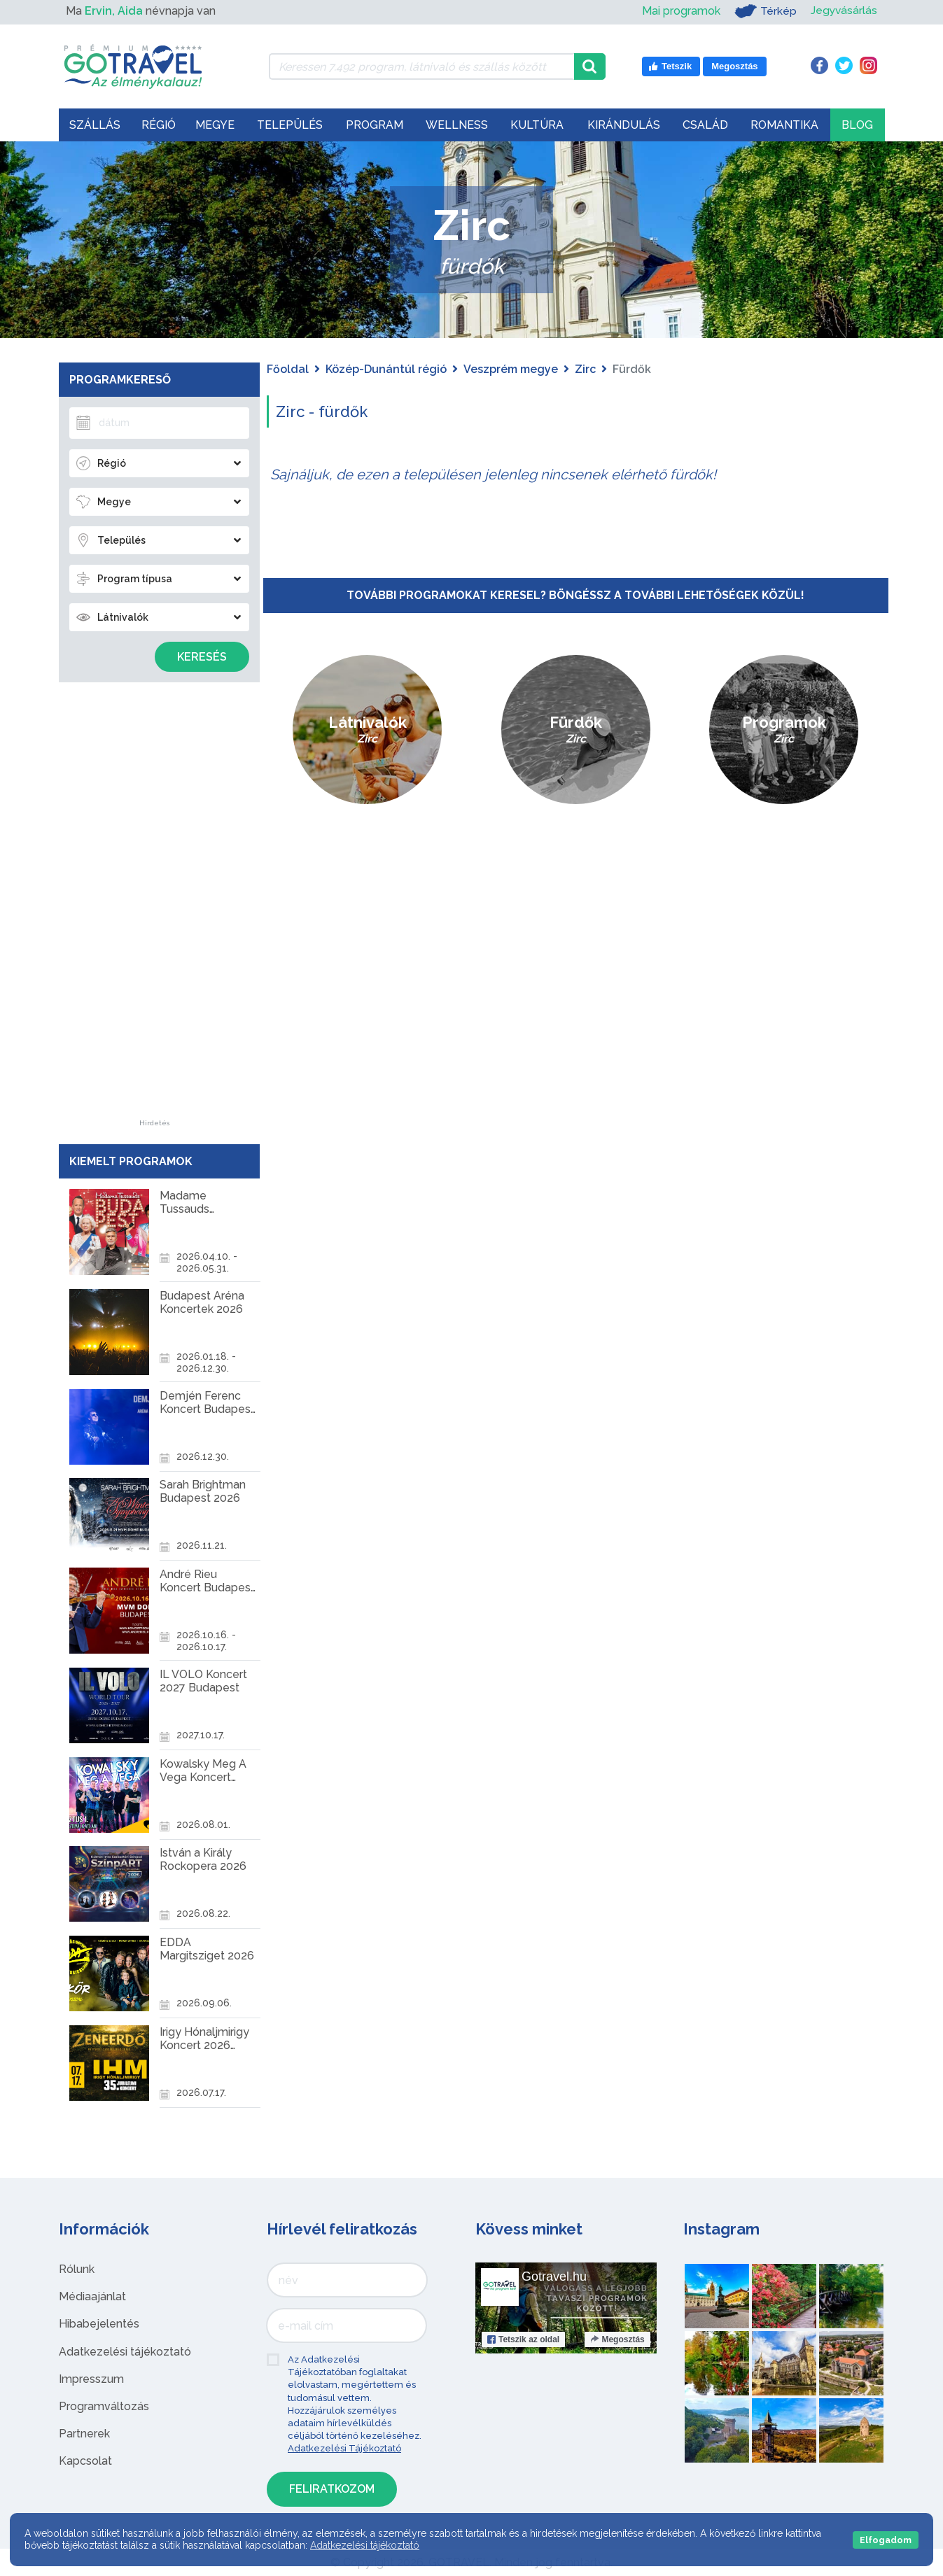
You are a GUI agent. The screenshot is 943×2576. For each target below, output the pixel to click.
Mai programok (680, 10)
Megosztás (617, 2339)
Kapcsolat (85, 2461)
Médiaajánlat (92, 2296)
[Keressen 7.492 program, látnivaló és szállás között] (422, 66)
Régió (158, 125)
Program (374, 125)
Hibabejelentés (99, 2323)
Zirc (585, 369)
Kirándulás (623, 125)
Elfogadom (885, 2540)
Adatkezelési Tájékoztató (344, 2448)
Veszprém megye (510, 369)
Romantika (784, 125)
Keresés (202, 656)
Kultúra (537, 125)
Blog (857, 125)
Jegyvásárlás (843, 10)
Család (705, 125)
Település (290, 125)
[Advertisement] (154, 910)
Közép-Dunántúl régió (386, 369)
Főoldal (288, 369)
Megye (215, 125)
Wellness (457, 125)
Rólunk (77, 2269)
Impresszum (91, 2379)
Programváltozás (104, 2406)
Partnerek (84, 2433)
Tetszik (523, 2339)
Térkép (764, 11)
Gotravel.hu (554, 2276)
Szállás (94, 125)
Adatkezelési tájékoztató (125, 2351)
